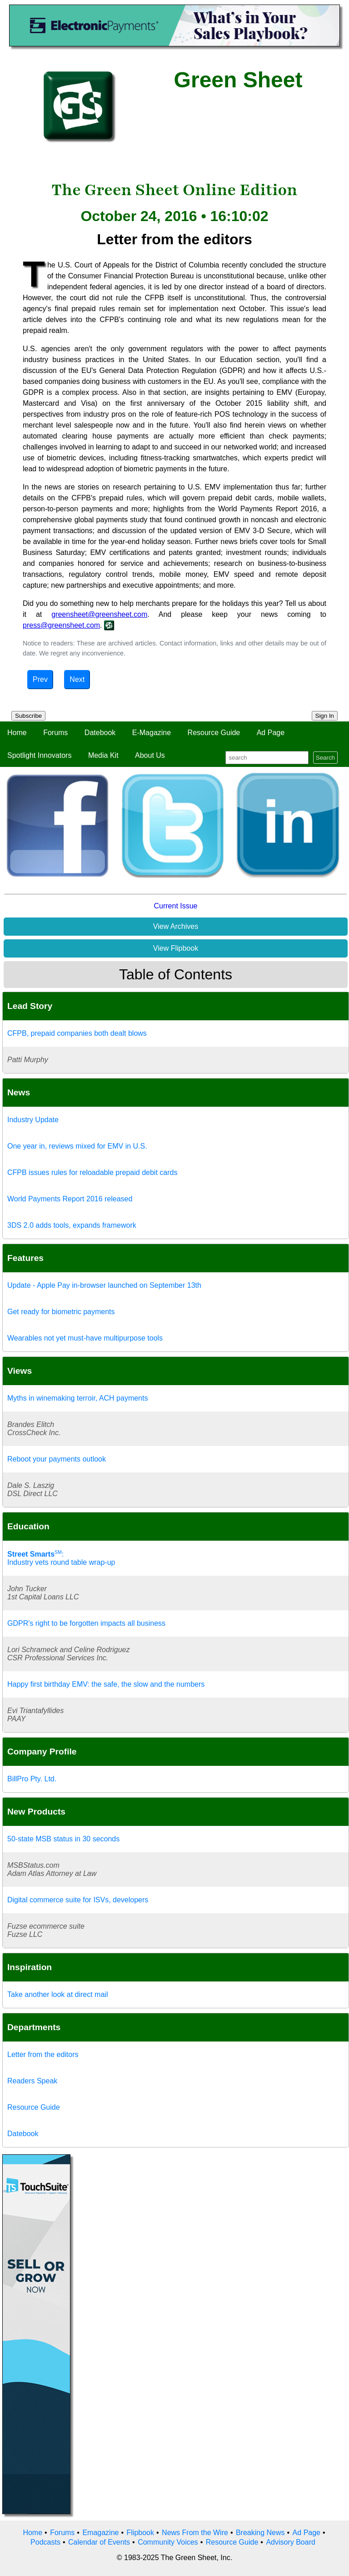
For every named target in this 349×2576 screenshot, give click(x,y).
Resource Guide (214, 732)
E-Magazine (151, 732)
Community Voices (168, 2542)
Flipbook (140, 2532)
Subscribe (28, 715)
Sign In (324, 715)
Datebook (100, 732)
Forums (55, 732)
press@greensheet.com (61, 625)
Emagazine (100, 2532)
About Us (150, 755)
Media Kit (103, 755)
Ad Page (270, 732)
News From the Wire (195, 2532)
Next (77, 679)
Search (325, 757)
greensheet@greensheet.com (99, 614)
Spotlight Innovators (39, 755)
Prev (40, 679)
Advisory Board (290, 2542)
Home (17, 732)
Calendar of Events (99, 2542)
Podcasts (45, 2542)
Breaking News (260, 2532)
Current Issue (175, 906)
